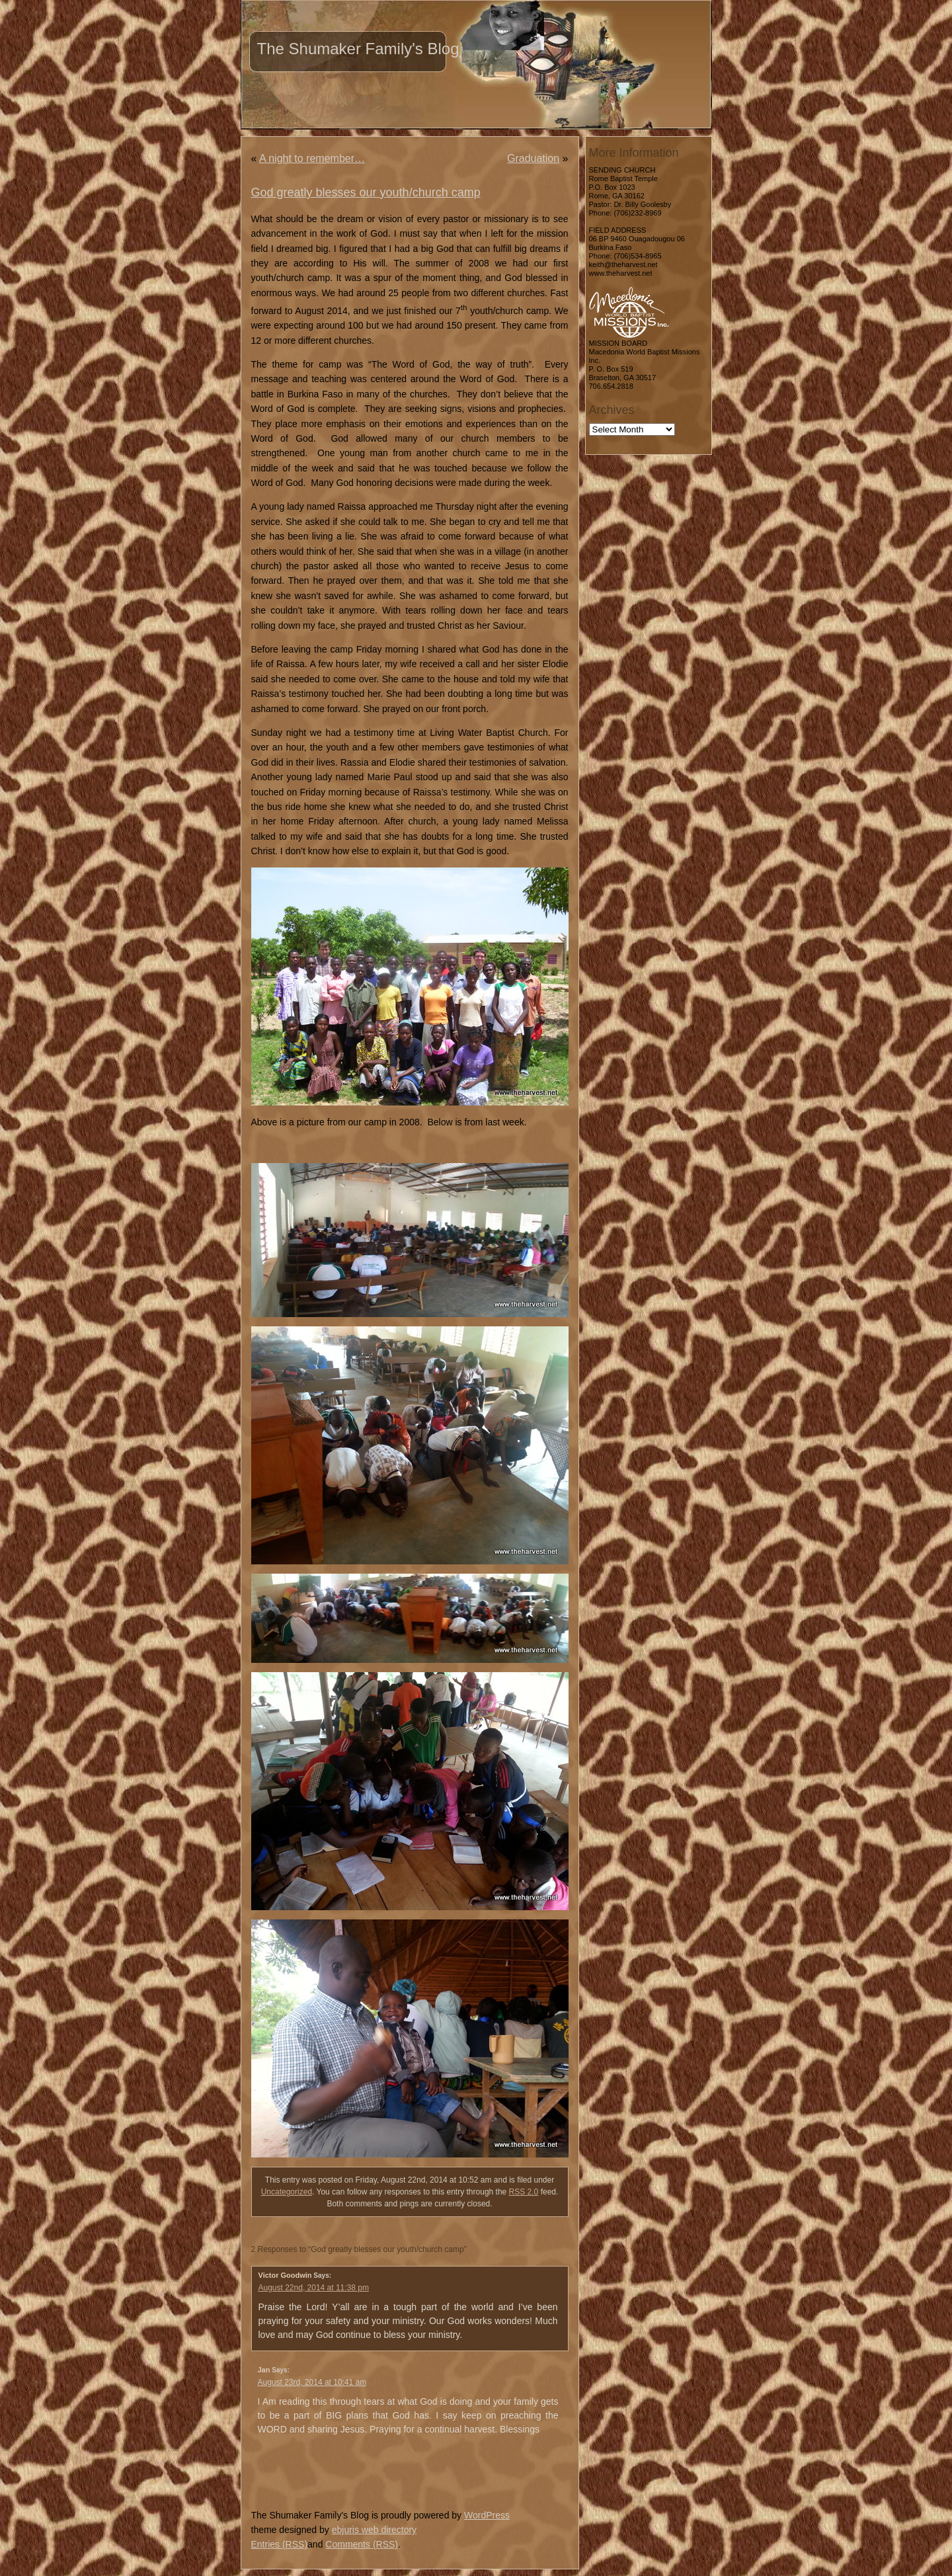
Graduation (533, 158)
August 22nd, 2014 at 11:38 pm (313, 2287)
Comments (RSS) (361, 2544)
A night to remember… (312, 158)
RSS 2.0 (524, 2191)
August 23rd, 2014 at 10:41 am (312, 2382)
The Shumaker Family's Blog (358, 49)
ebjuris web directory (374, 2529)
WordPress (487, 2515)
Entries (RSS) (279, 2544)
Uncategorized (286, 2191)
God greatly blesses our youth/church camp (366, 192)
